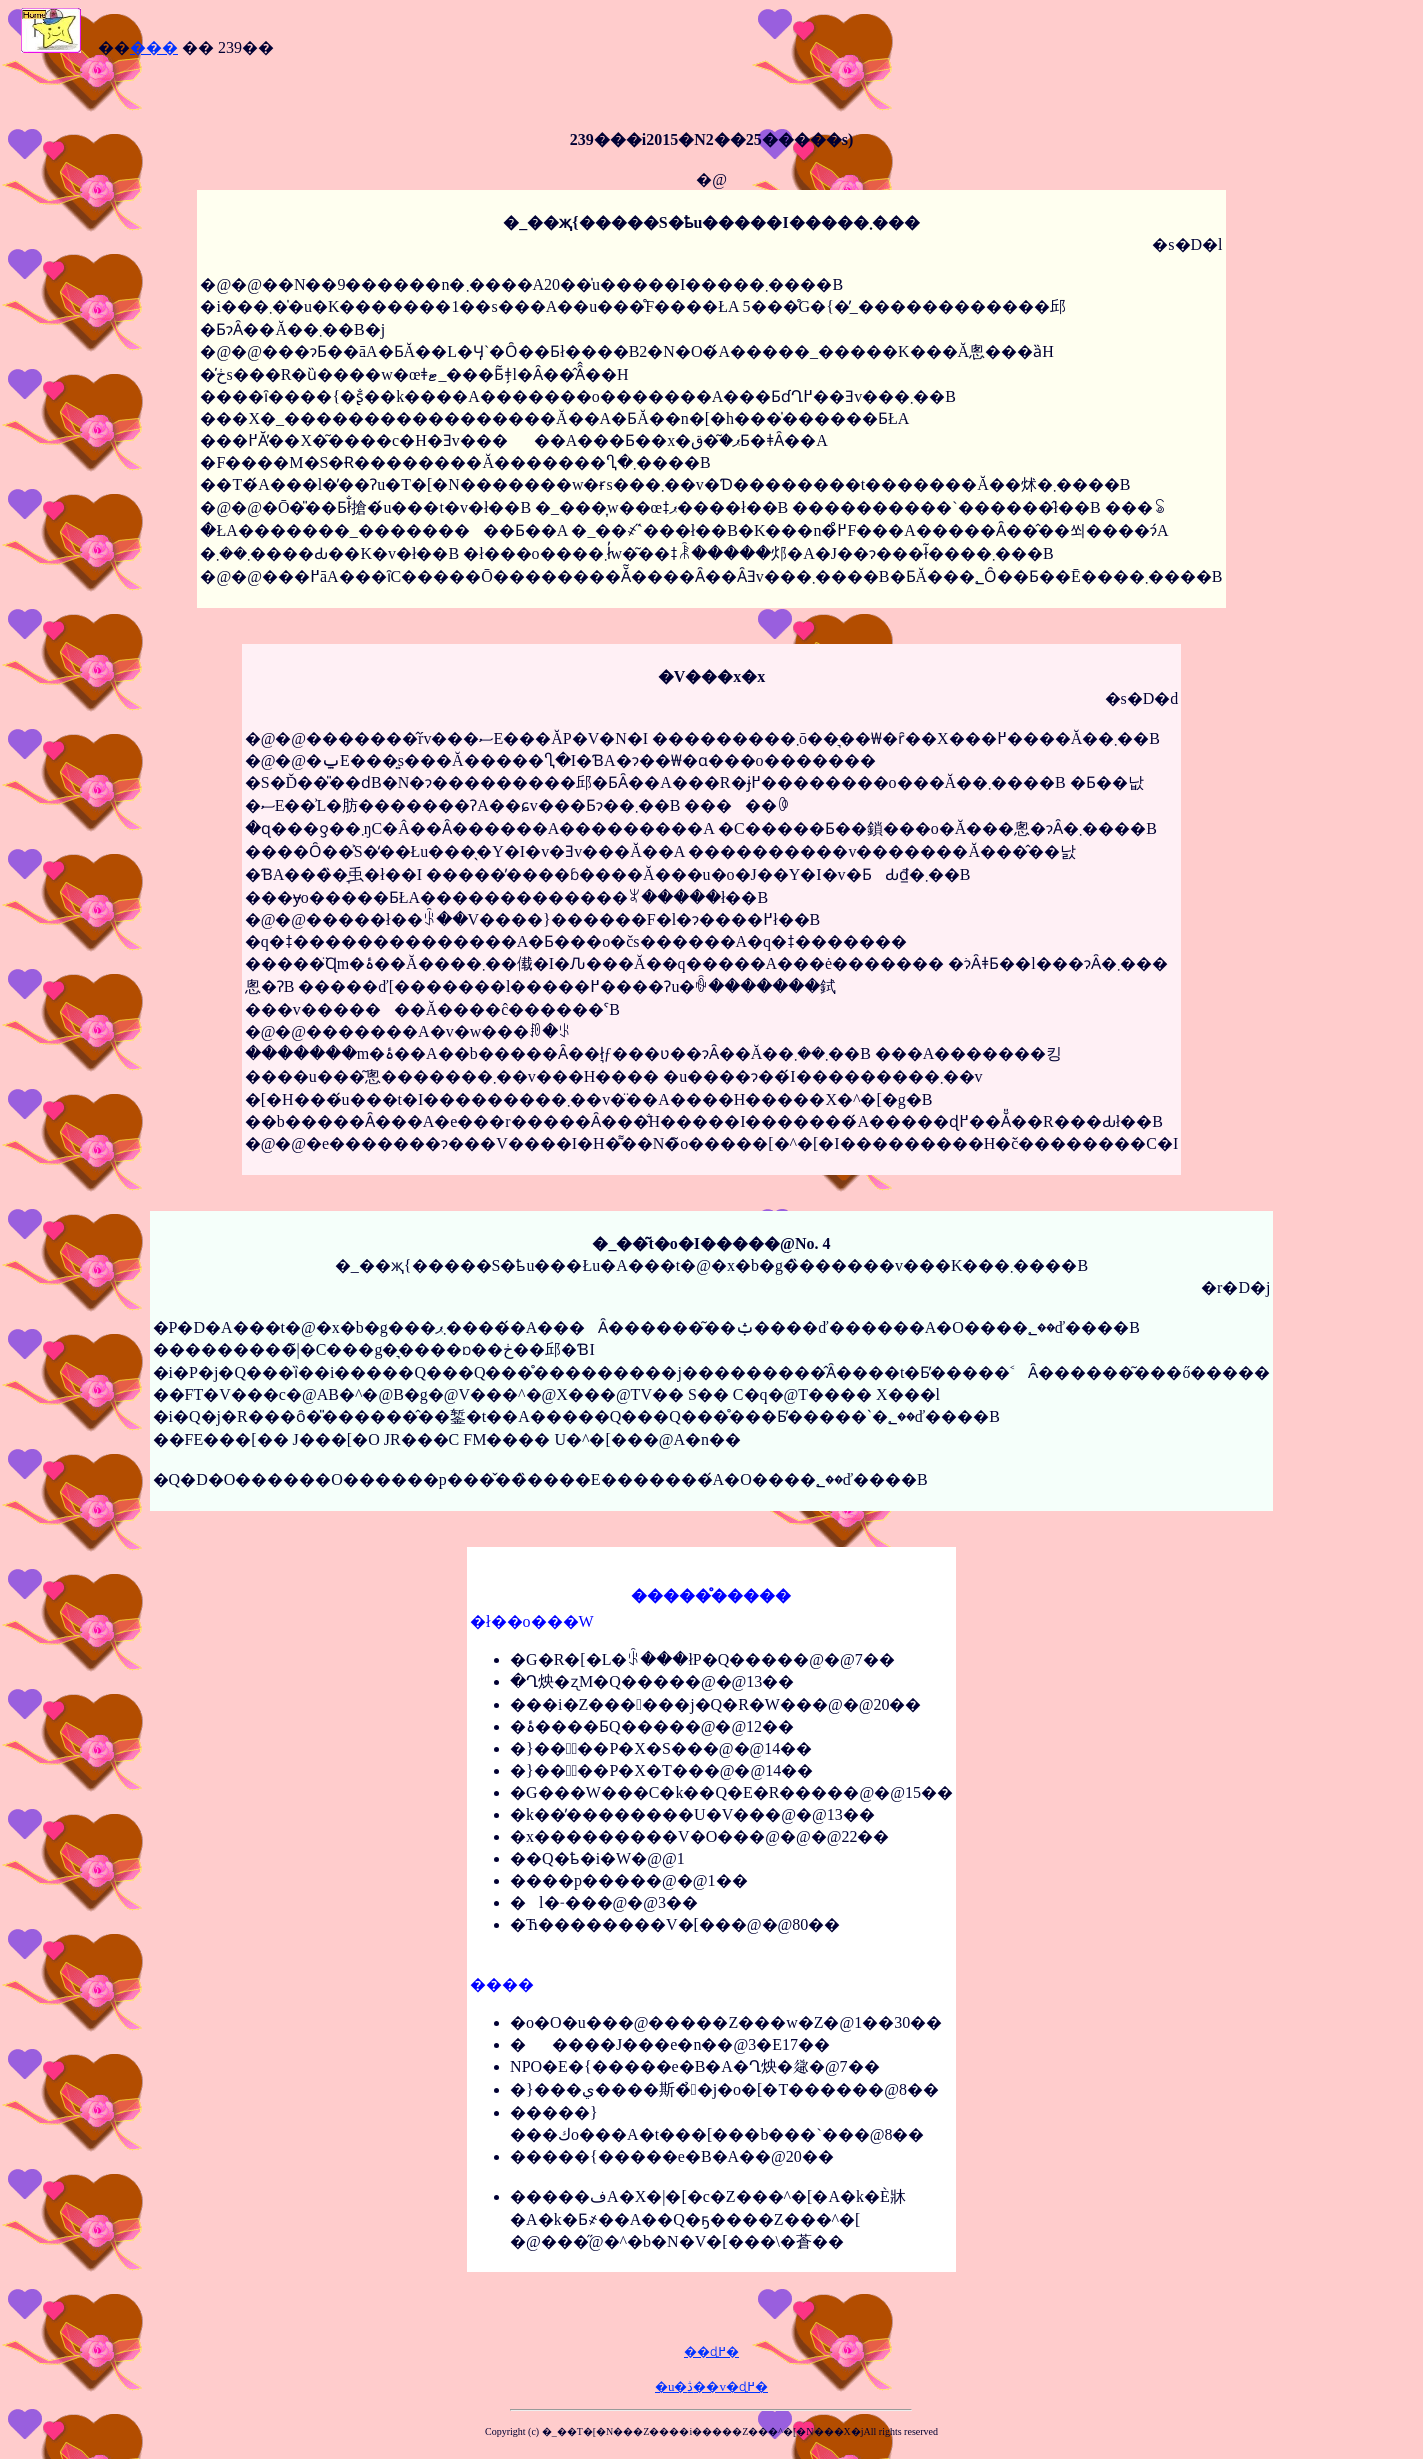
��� (154, 47)
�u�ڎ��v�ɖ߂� (711, 2386)
